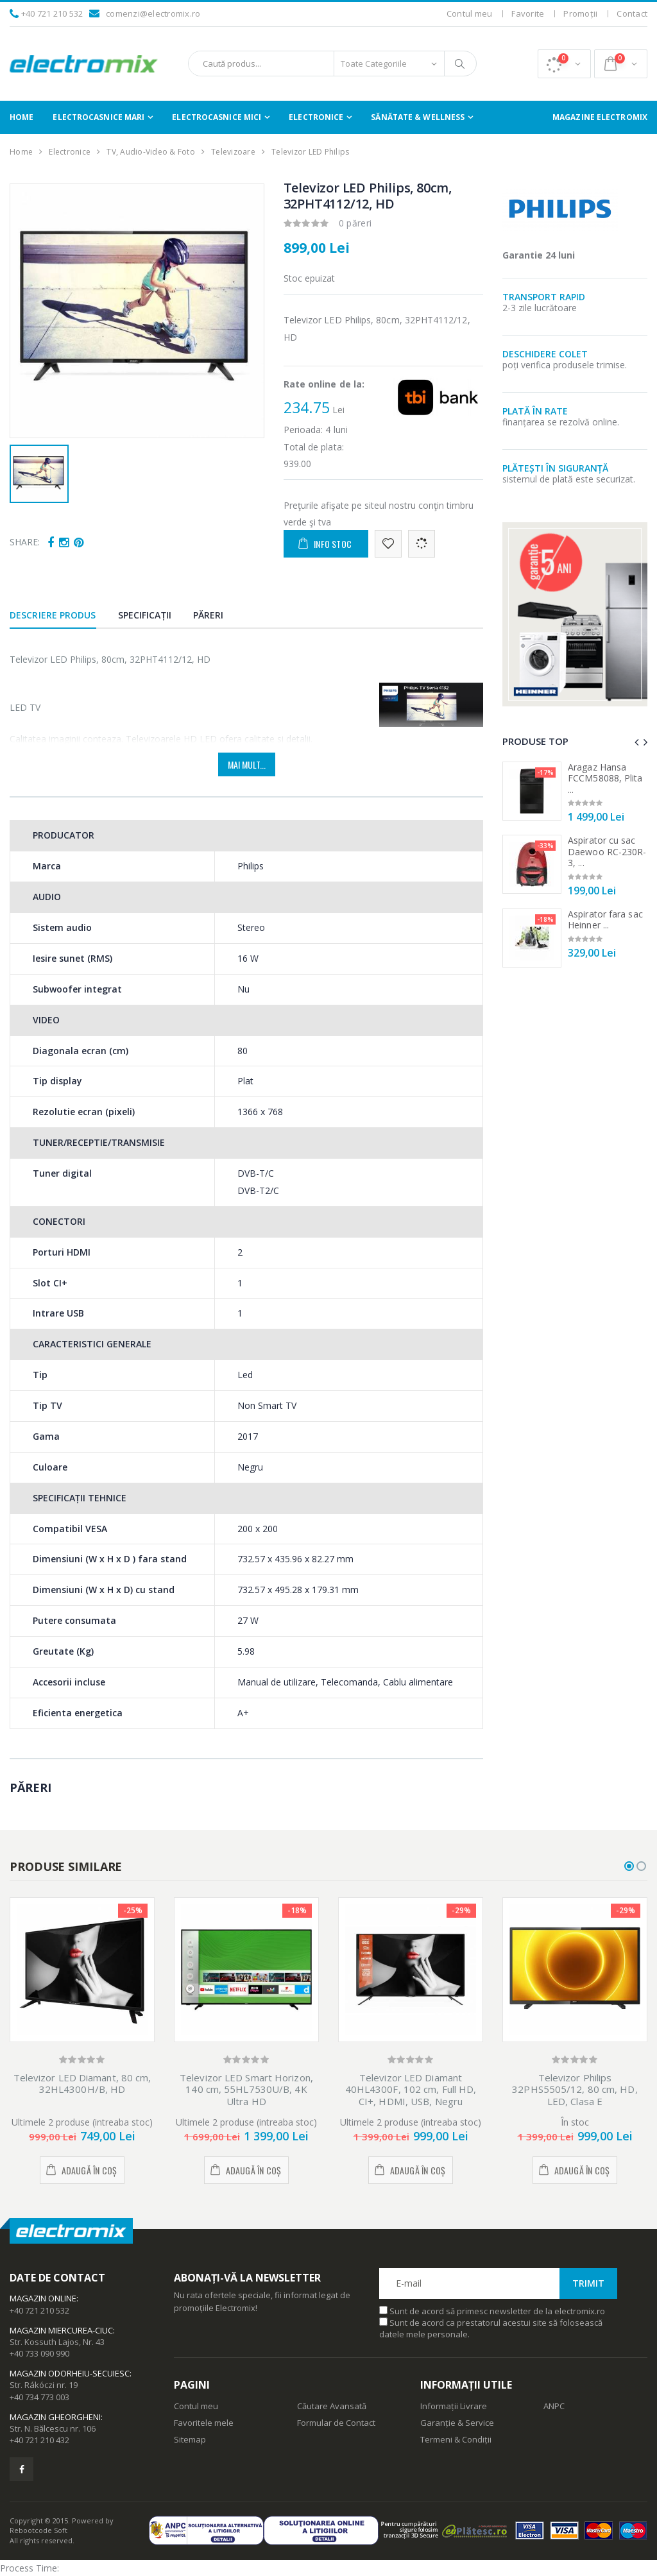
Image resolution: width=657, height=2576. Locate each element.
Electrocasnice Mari (98, 117)
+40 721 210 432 (39, 2440)
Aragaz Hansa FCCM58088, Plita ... (605, 778)
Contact (632, 13)
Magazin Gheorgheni (55, 2417)
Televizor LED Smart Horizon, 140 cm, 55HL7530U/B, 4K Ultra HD (246, 2089)
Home (21, 117)
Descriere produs (53, 615)
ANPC (554, 2406)
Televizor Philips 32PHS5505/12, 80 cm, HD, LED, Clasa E (574, 2089)
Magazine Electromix (599, 117)
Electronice (316, 117)
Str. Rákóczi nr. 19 (44, 2385)
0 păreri (355, 223)
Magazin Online (43, 2298)
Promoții (580, 13)
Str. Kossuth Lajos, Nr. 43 (57, 2342)
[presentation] (636, 742)
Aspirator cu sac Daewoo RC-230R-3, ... (607, 851)
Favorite (527, 13)
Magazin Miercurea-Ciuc (61, 2330)
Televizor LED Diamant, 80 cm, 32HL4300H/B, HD (82, 2083)
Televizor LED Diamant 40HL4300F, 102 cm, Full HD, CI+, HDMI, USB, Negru (411, 2089)
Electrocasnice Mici (216, 117)
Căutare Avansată (331, 2406)
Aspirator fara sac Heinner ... (605, 920)
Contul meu (470, 13)
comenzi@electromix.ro (153, 13)
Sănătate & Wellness (418, 117)
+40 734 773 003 (39, 2397)
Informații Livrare (453, 2406)
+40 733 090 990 (39, 2353)
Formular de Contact (336, 2422)
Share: (25, 542)
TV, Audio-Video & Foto (151, 151)
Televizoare (233, 151)
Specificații (144, 615)
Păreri (208, 615)
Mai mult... (247, 764)
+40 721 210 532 (52, 13)
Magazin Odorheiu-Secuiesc (70, 2373)
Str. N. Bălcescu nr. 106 (53, 2428)
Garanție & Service (457, 2422)
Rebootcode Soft (38, 2530)
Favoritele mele (204, 2422)
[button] (564, 63)
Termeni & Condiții (455, 2439)
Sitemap (190, 2439)
